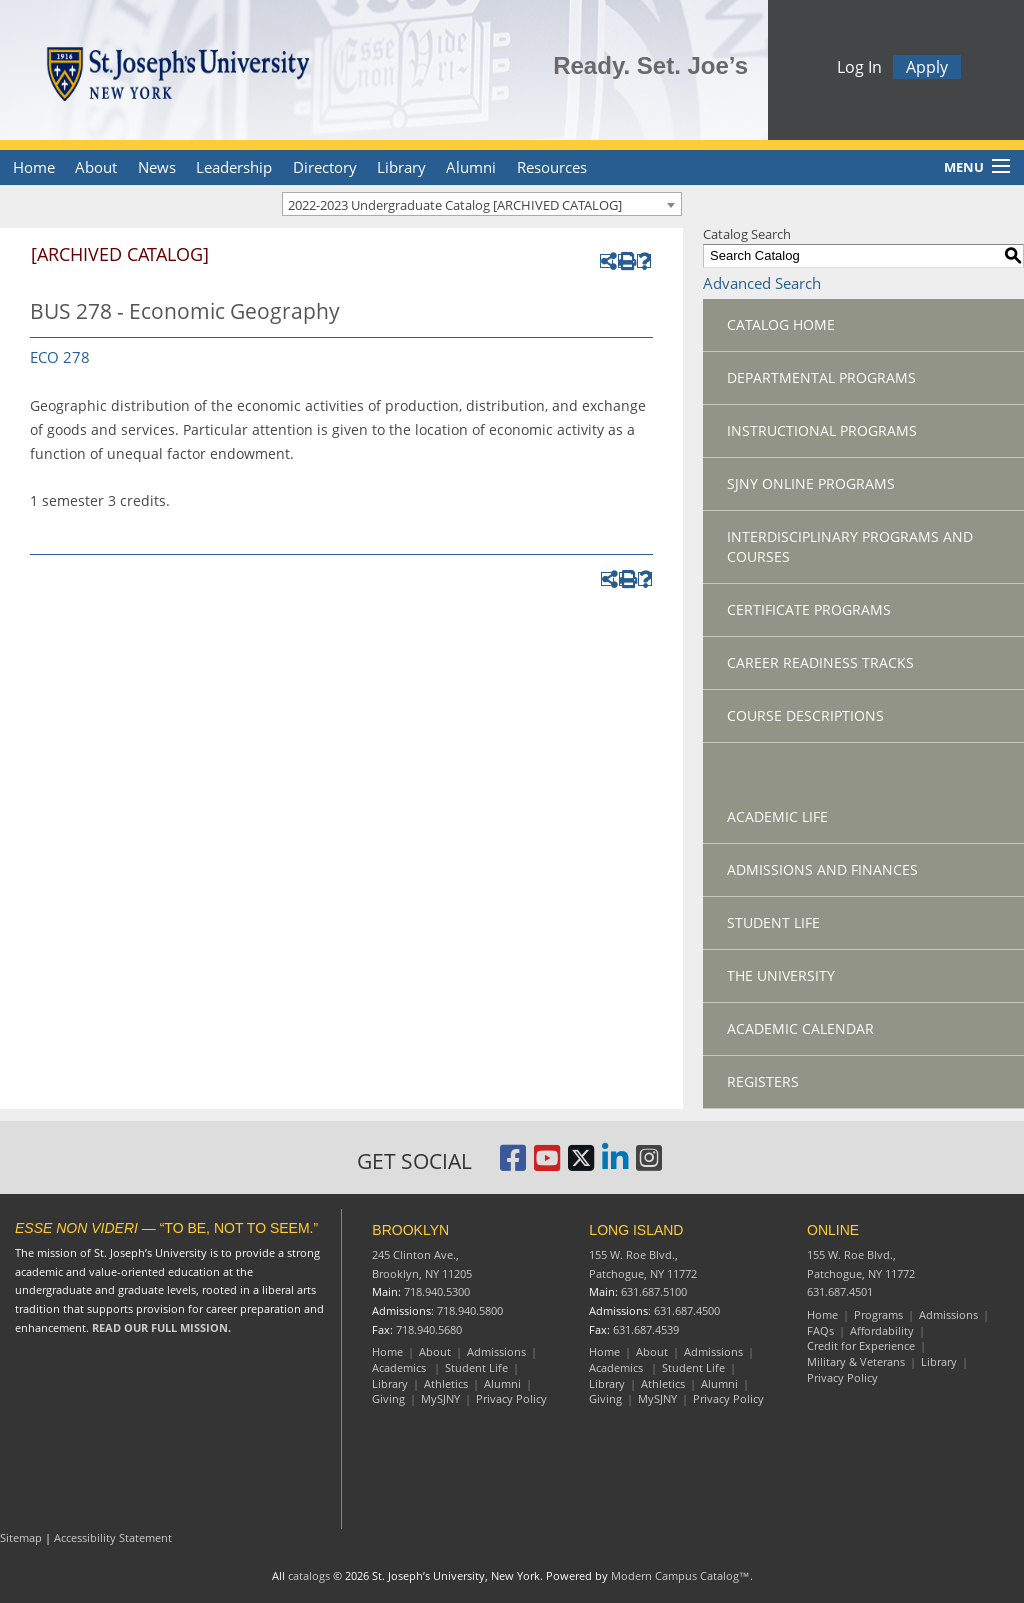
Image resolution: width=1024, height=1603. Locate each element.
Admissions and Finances (822, 869)
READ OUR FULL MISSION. (161, 1327)
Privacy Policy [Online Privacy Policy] (842, 1377)
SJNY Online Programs (811, 483)
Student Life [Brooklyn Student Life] (476, 1367)
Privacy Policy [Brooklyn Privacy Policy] (511, 1398)
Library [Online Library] (939, 1361)
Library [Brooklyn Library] (390, 1383)
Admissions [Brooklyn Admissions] (496, 1351)
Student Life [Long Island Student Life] (693, 1367)
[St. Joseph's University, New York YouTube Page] (547, 1164)
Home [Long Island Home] (604, 1351)
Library (401, 167)
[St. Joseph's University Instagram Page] (649, 1164)
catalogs (309, 1575)
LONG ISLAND (636, 1230)
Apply (927, 70)
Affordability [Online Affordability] (882, 1330)
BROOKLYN (410, 1230)
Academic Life (777, 816)
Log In (859, 70)
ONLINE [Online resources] (833, 1230)
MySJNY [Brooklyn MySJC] (440, 1398)
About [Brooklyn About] (435, 1351)
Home (34, 167)
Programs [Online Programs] (878, 1314)
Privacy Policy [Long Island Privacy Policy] (728, 1398)
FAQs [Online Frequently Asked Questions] (820, 1330)
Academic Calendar (800, 1028)
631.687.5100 (654, 1291)
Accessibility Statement (113, 1537)
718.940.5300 (437, 1291)
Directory (325, 167)
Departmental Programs (821, 377)
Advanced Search (762, 283)
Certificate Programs (809, 609)
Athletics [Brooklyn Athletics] (446, 1383)
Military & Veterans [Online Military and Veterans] (856, 1361)
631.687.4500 (687, 1310)
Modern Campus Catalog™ (680, 1575)
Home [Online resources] (822, 1314)
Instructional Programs (822, 430)
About (96, 167)
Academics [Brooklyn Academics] (400, 1367)
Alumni (471, 167)
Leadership (234, 167)
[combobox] (482, 204)
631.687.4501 (840, 1291)
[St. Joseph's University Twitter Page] (581, 1164)
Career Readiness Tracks (820, 662)
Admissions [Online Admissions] (948, 1314)
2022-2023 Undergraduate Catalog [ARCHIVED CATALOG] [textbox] (455, 205)
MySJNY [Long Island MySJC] (657, 1398)
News (157, 167)
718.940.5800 (470, 1310)
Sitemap (21, 1537)
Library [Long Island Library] (607, 1383)
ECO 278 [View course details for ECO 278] (60, 357)
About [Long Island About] (652, 1351)
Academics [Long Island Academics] (617, 1367)
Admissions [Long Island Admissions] (713, 1351)
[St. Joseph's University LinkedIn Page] (615, 1164)
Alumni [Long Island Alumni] (719, 1383)
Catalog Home (781, 324)
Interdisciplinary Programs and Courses (850, 546)
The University (781, 975)
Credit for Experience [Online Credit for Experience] (861, 1345)
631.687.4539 (646, 1329)
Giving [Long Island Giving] (605, 1398)
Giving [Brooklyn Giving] (388, 1398)
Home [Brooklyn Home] (387, 1351)
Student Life (773, 922)
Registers (763, 1081)
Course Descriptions (805, 715)
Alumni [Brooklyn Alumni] (502, 1383)
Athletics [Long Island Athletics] (663, 1383)
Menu (964, 167)
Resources (552, 167)
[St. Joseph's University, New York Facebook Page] (513, 1164)
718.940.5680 (429, 1329)
